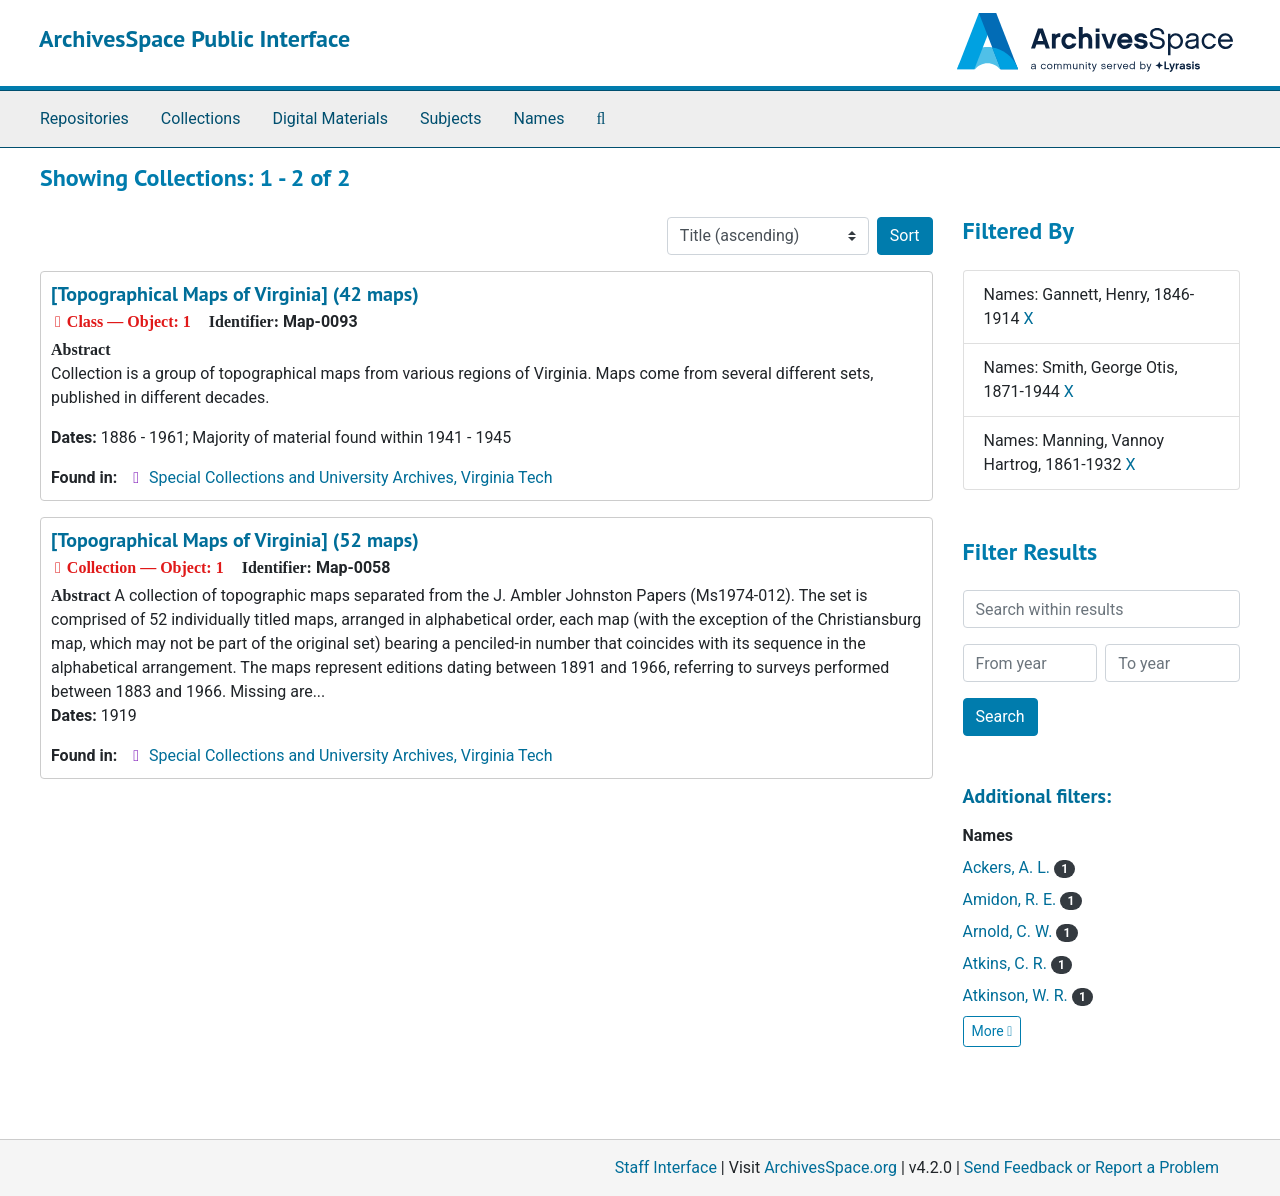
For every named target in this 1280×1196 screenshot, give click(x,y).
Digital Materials (330, 118)
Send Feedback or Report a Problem (1091, 1167)
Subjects (450, 118)
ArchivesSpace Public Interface (194, 38)
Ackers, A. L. (1019, 867)
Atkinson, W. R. (1028, 995)
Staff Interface (666, 1167)
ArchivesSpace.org (830, 1167)
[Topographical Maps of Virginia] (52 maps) (235, 540)
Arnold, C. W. (1020, 931)
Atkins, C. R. (1018, 963)
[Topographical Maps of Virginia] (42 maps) (235, 294)
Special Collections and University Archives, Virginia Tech (350, 477)
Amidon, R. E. (1022, 899)
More (992, 1031)
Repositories (84, 118)
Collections (201, 118)
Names (539, 118)
